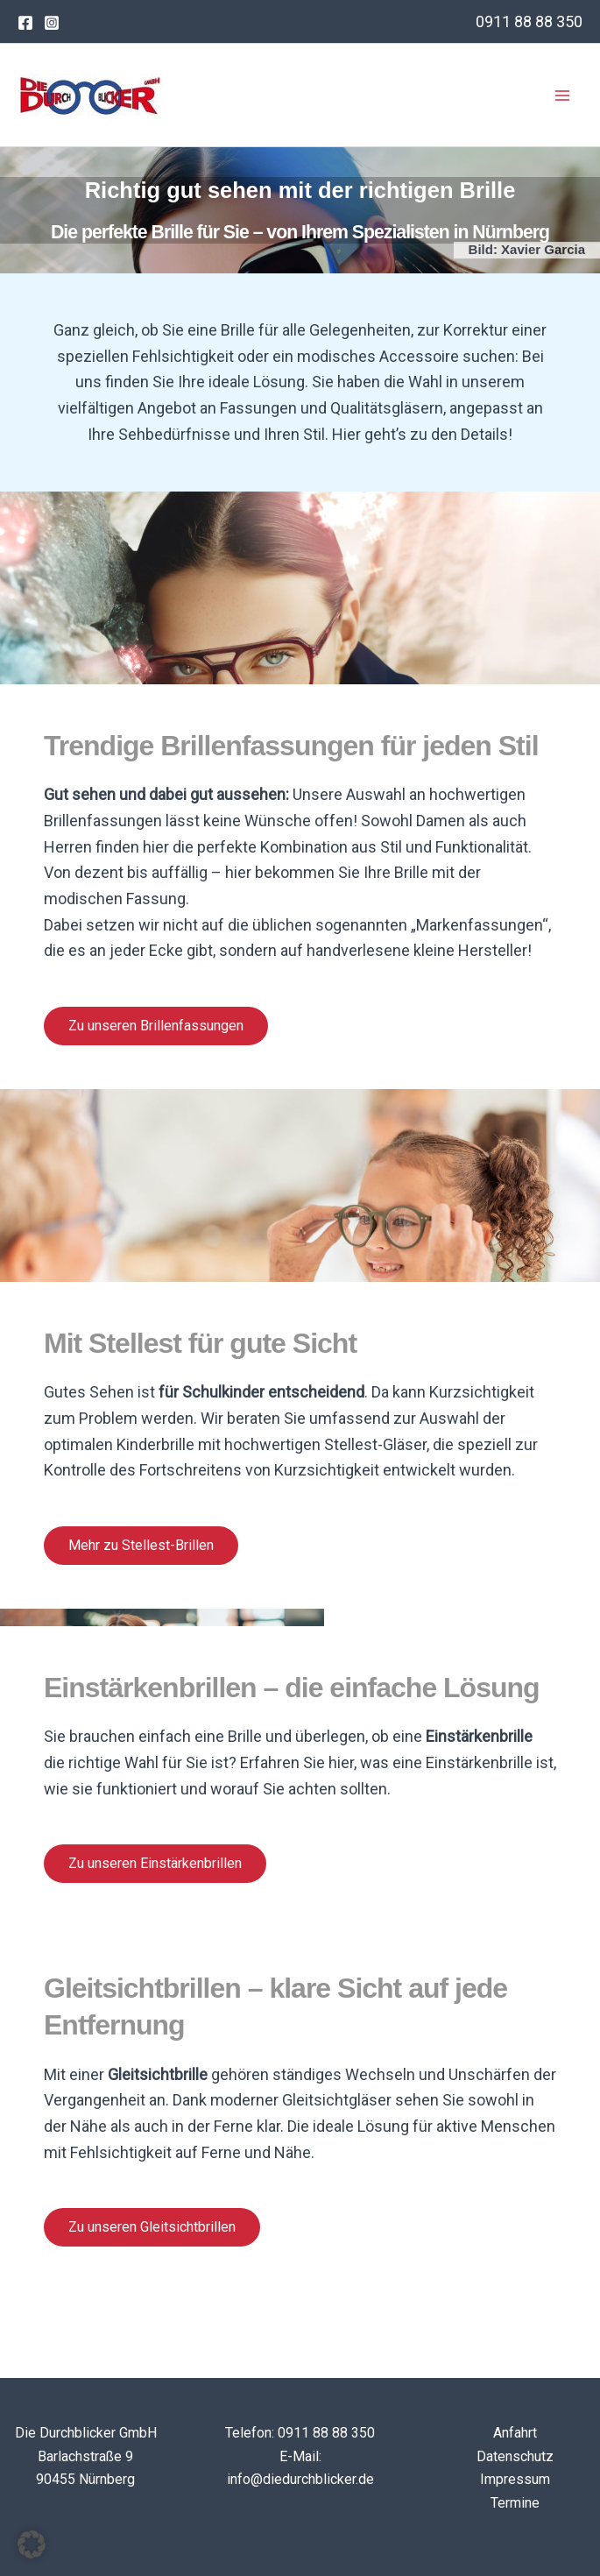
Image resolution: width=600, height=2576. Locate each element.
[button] (31, 2544)
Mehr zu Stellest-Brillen (141, 1545)
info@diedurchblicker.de (300, 2479)
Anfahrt (515, 2432)
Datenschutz (515, 2456)
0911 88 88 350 (529, 21)
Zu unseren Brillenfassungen (156, 1025)
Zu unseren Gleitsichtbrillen (152, 2227)
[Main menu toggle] (563, 95)
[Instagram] (52, 23)
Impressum (515, 2479)
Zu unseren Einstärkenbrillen (155, 1863)
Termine (515, 2503)
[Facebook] (25, 23)
